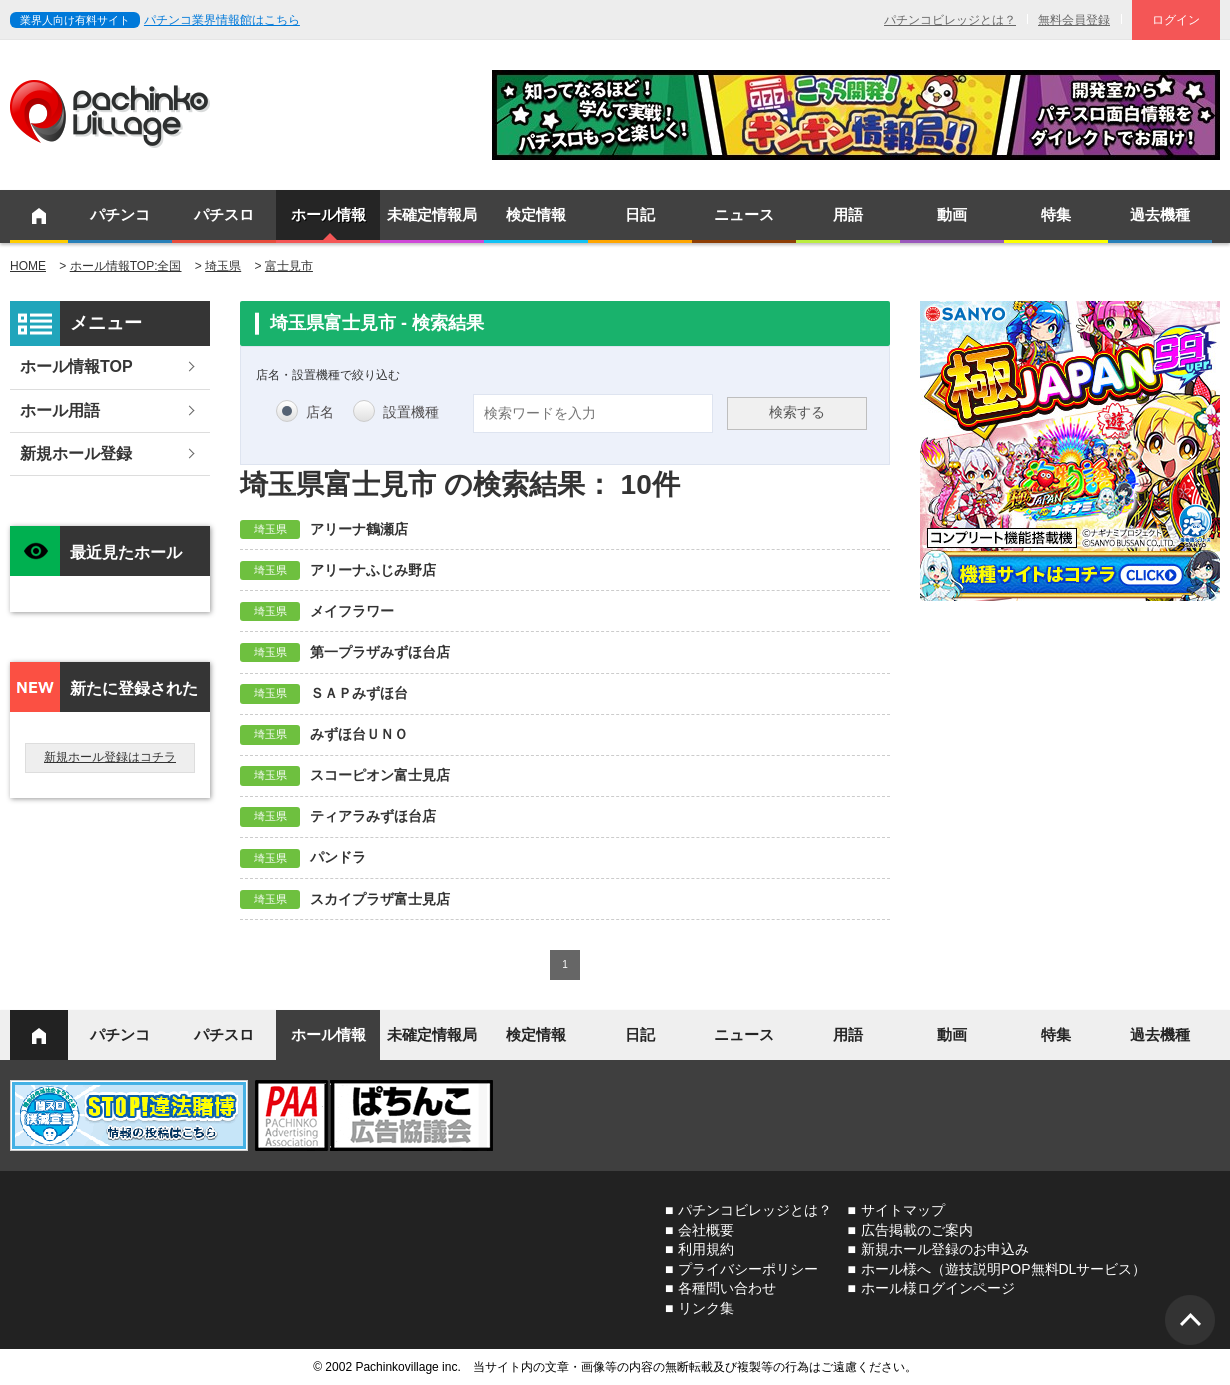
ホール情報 (328, 214)
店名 (320, 412)
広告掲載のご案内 (917, 1230)
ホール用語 (60, 410)
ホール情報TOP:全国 (126, 266)
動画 (952, 214)
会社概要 (706, 1230)
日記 (640, 214)
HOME (28, 266)
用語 (848, 214)
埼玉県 (223, 266)
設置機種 (411, 412)
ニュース (744, 214)
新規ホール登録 (76, 453)
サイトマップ (903, 1210)
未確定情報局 (432, 214)
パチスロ (224, 214)
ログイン (1176, 20)
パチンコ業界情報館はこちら (222, 20)
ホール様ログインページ (938, 1288)
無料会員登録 (1074, 20)
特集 (1056, 214)
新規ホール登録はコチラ (110, 757)
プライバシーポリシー (748, 1269)
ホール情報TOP (76, 366)
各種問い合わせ (727, 1288)
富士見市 (289, 266)
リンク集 (706, 1308)
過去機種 (1160, 214)
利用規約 (706, 1249)
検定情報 (536, 214)
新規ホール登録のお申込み (945, 1249)
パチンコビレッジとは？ (950, 20)
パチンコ (120, 214)
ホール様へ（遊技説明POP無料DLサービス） (1003, 1269)
